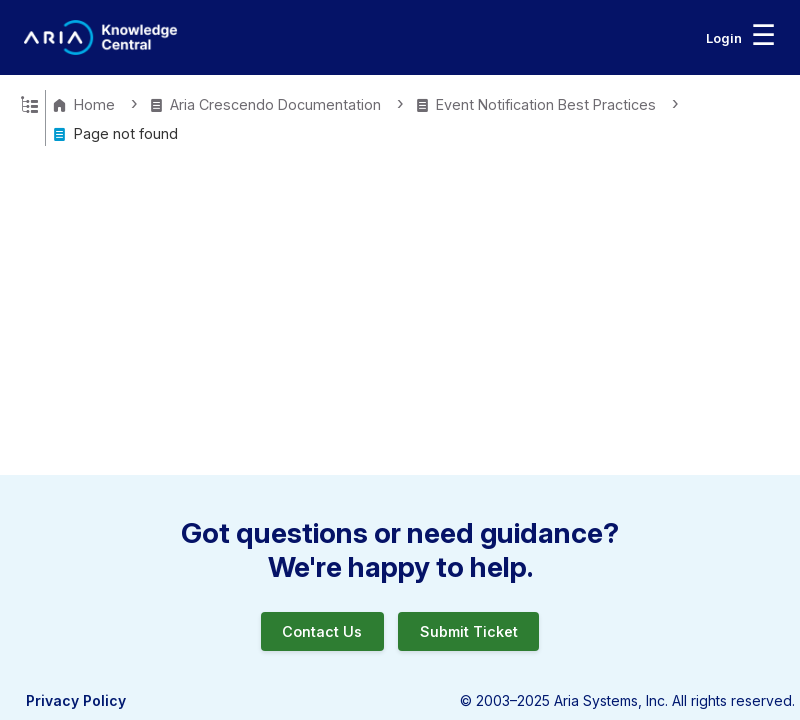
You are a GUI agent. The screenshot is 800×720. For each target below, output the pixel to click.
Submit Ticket (469, 631)
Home (85, 105)
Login (724, 38)
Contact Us (322, 631)
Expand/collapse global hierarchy (29, 103)
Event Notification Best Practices (538, 105)
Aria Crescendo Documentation (267, 105)
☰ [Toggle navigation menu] (763, 35)
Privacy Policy (76, 701)
